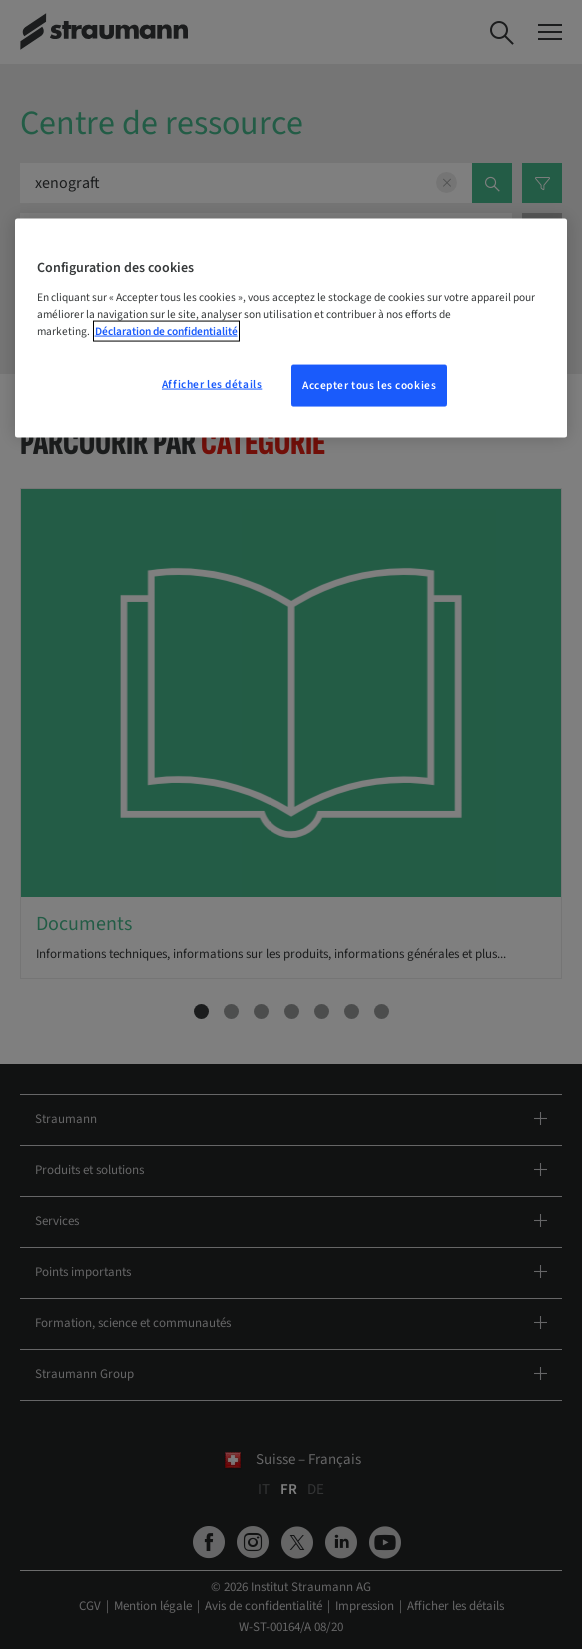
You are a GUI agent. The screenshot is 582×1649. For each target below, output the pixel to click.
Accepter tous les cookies (369, 385)
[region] (291, 328)
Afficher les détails (212, 384)
